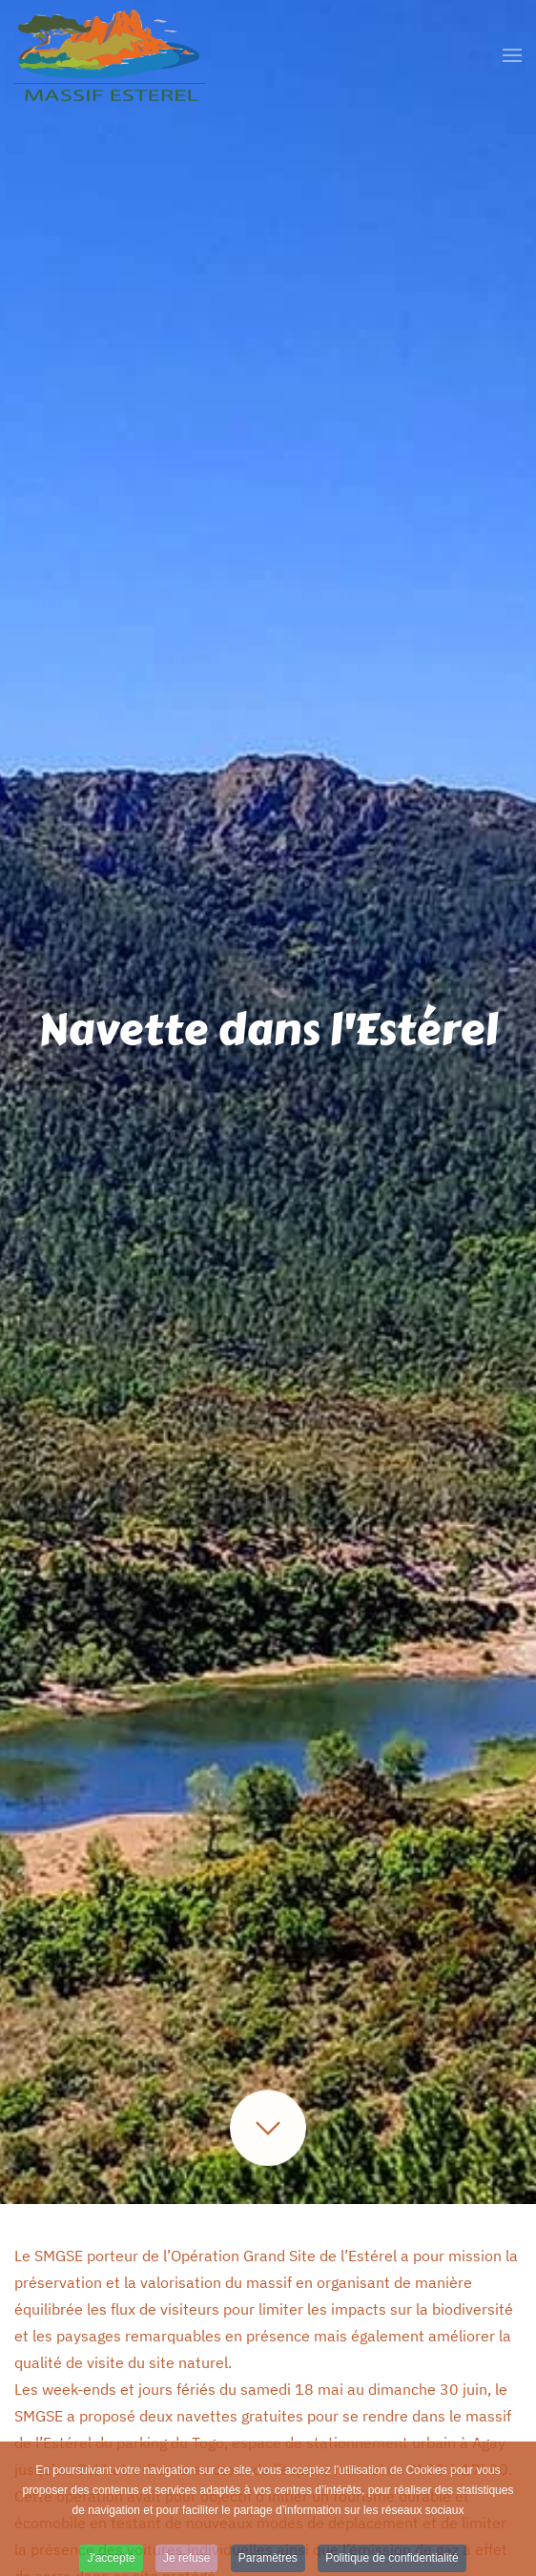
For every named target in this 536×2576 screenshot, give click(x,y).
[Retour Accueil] (109, 55)
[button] (512, 55)
